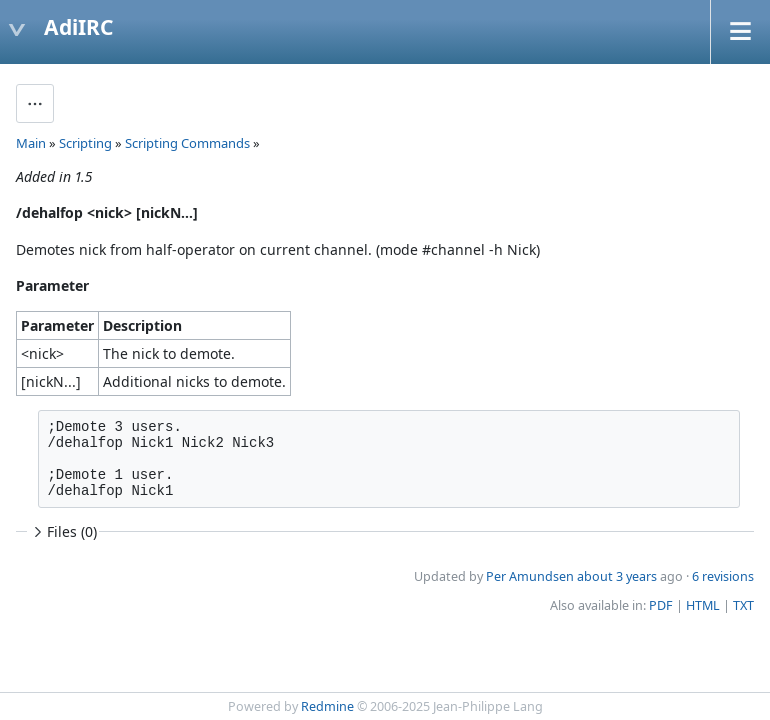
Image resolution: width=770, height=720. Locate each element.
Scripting (85, 143)
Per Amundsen (530, 576)
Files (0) (63, 531)
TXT (743, 605)
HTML (703, 605)
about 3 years (617, 576)
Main (31, 143)
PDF (661, 605)
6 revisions (723, 576)
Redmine (327, 706)
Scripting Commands (187, 143)
